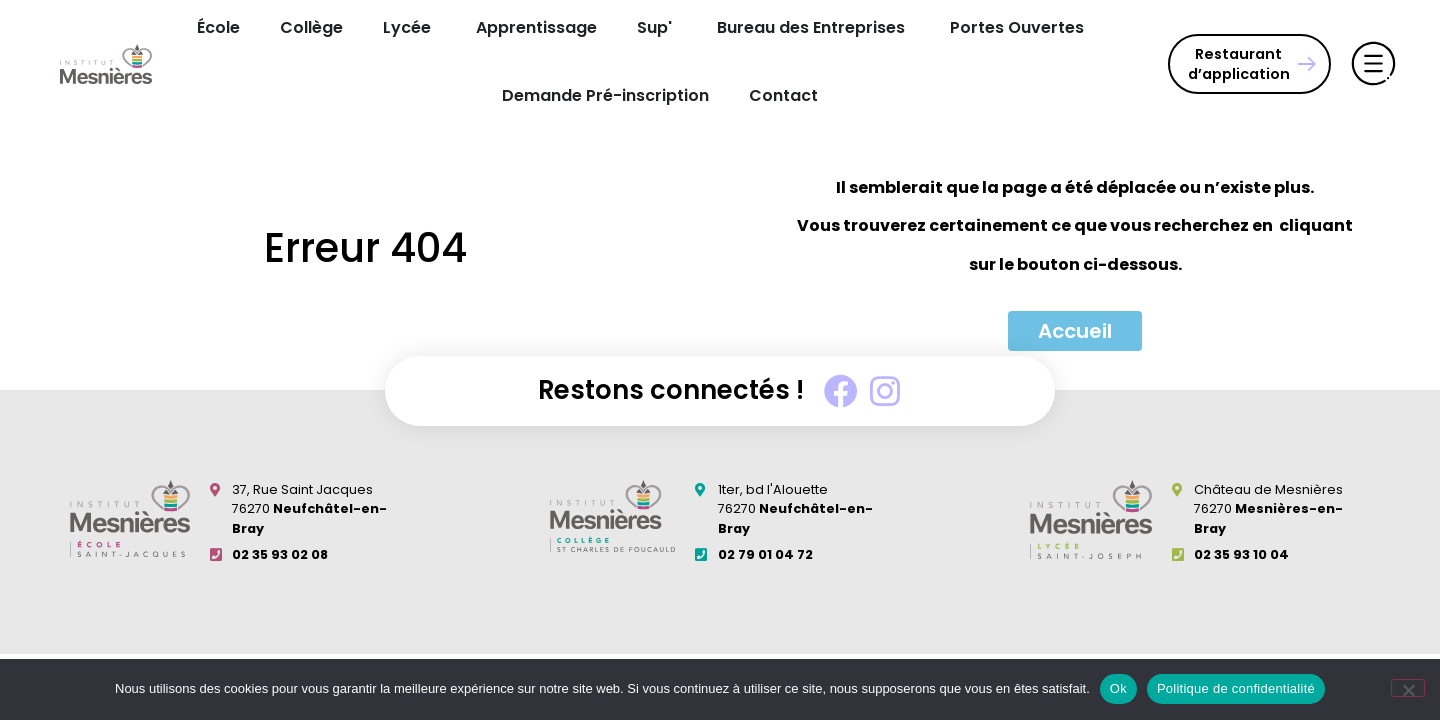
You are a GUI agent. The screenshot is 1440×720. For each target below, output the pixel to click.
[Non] (1408, 688)
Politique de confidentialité (1236, 688)
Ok (1118, 688)
